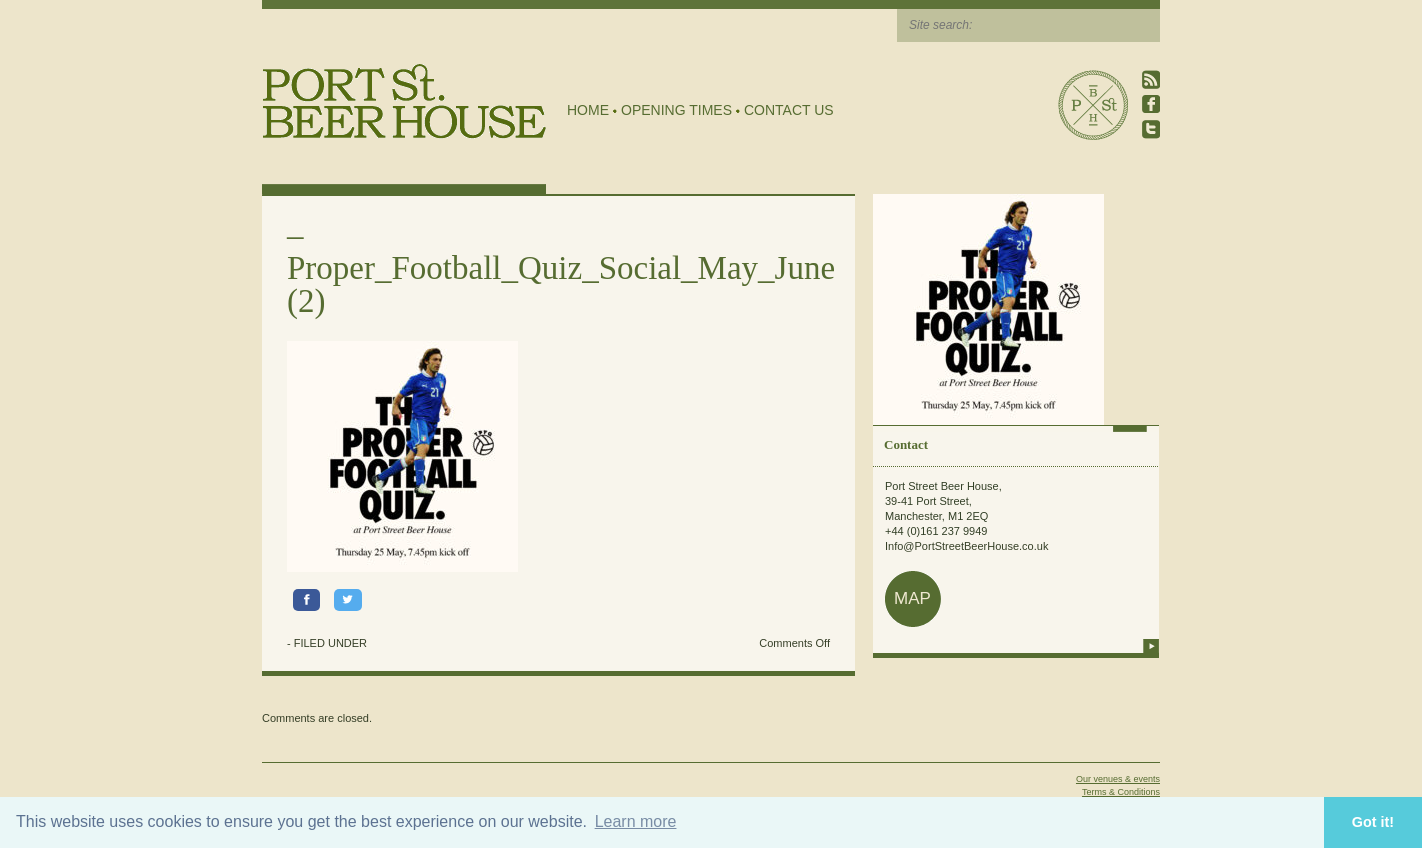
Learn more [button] (636, 821)
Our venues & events (1118, 779)
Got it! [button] (1373, 822)
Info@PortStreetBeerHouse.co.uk (966, 546)
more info (1151, 646)
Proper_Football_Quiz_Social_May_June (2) (561, 284)
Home (588, 110)
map (912, 598)
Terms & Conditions (1121, 792)
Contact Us (789, 110)
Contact (906, 444)
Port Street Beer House (1093, 105)
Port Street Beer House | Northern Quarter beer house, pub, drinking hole (404, 101)
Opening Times (676, 110)
